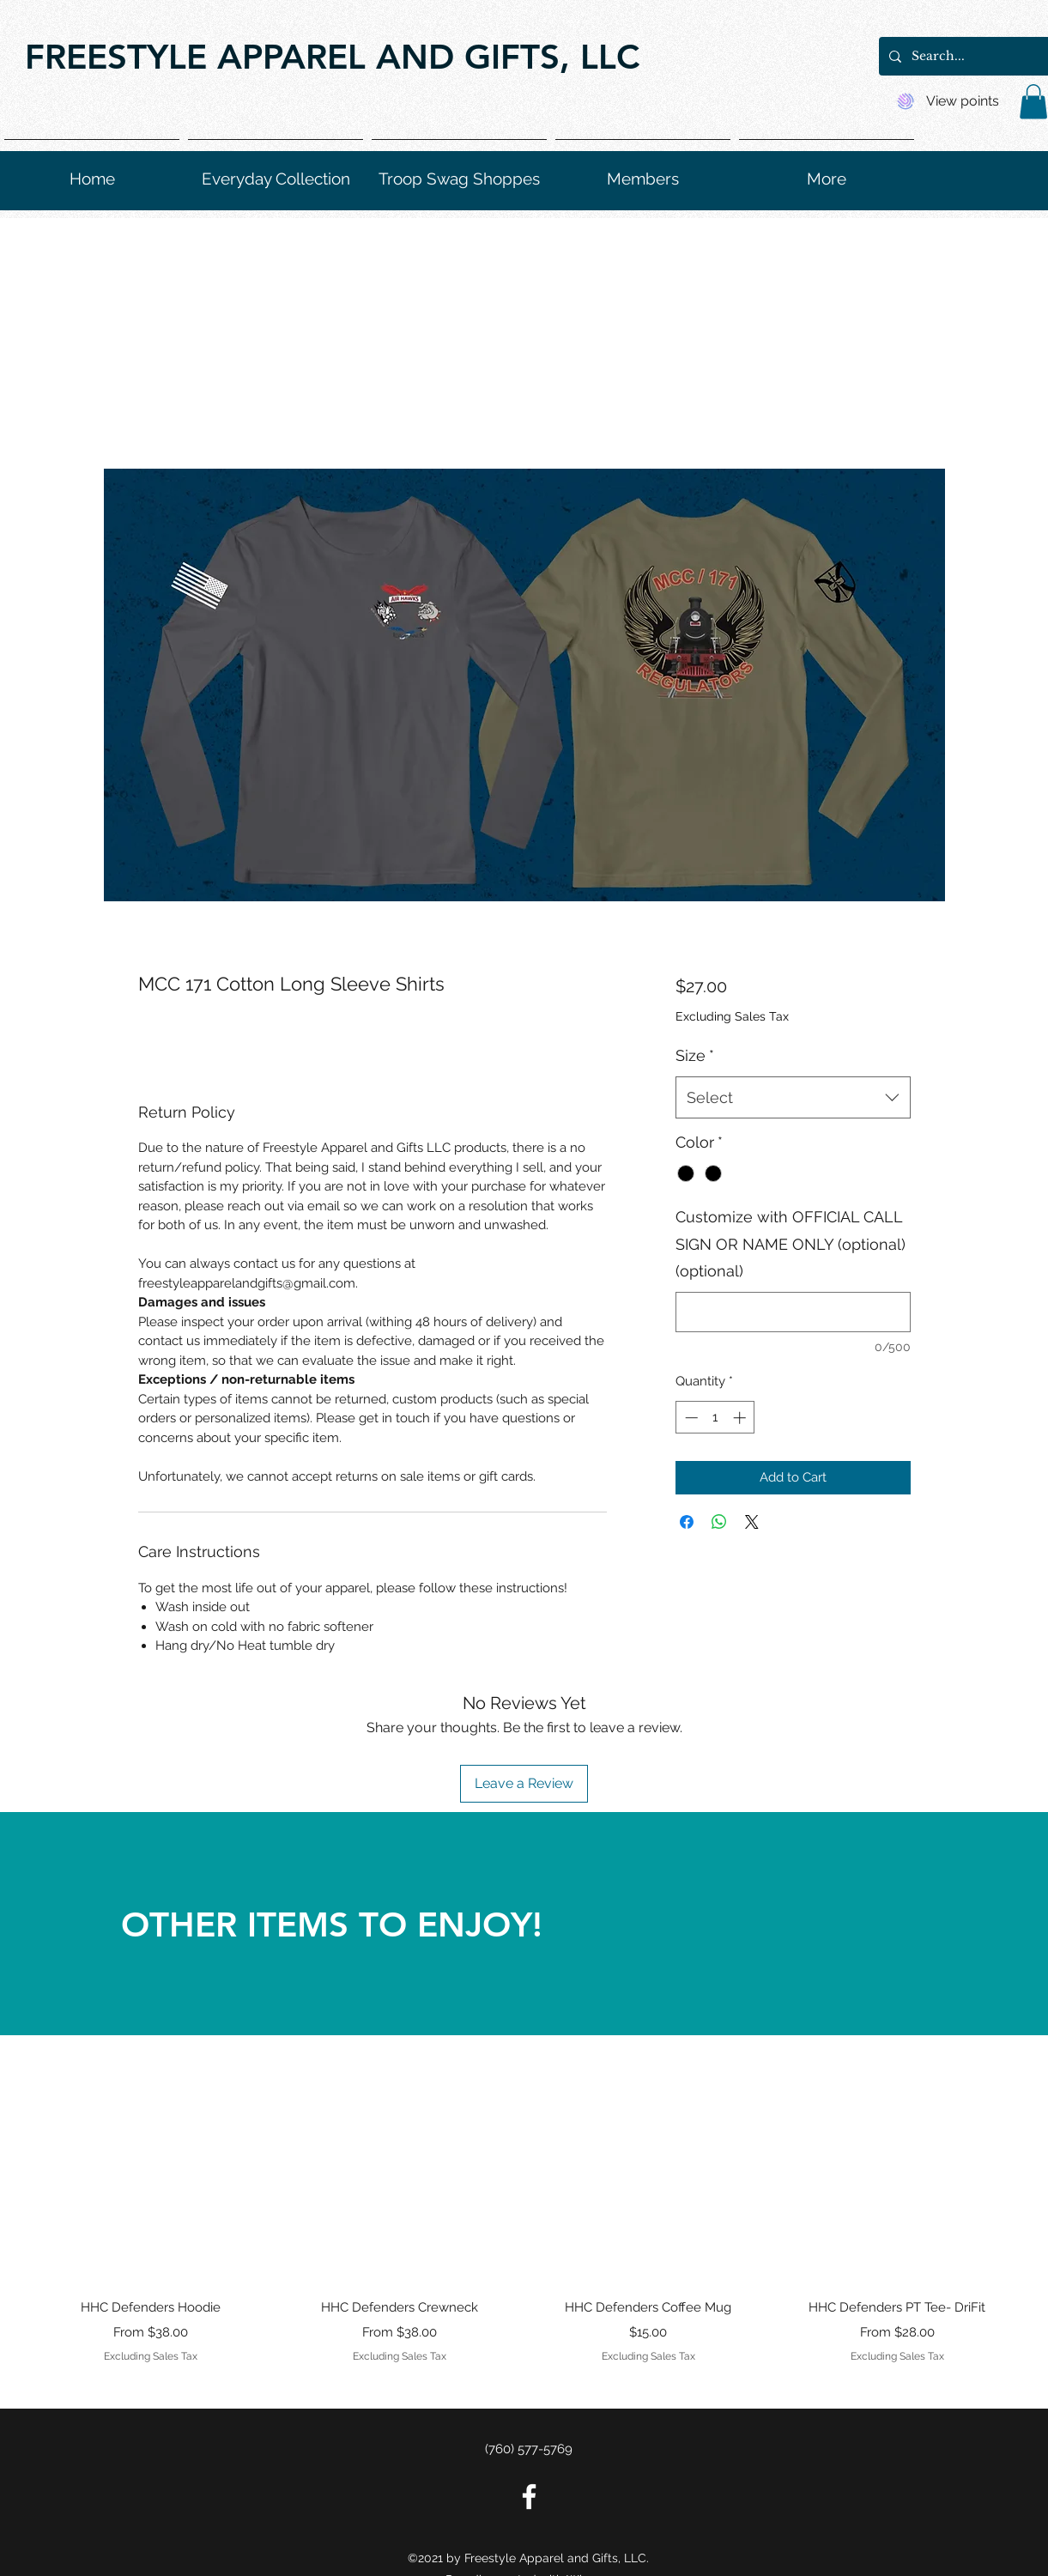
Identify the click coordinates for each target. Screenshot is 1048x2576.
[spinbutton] (715, 1417)
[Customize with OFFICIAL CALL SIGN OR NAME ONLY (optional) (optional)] (792, 1312)
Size (694, 1055)
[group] (524, 2218)
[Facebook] (529, 2496)
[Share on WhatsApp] (719, 1522)
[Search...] (976, 56)
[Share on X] (752, 1522)
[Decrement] (689, 1417)
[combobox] (792, 1097)
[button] (1033, 101)
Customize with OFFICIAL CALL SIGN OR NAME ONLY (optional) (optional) (790, 1244)
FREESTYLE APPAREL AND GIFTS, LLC (332, 56)
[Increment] (741, 1417)
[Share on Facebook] (686, 1522)
